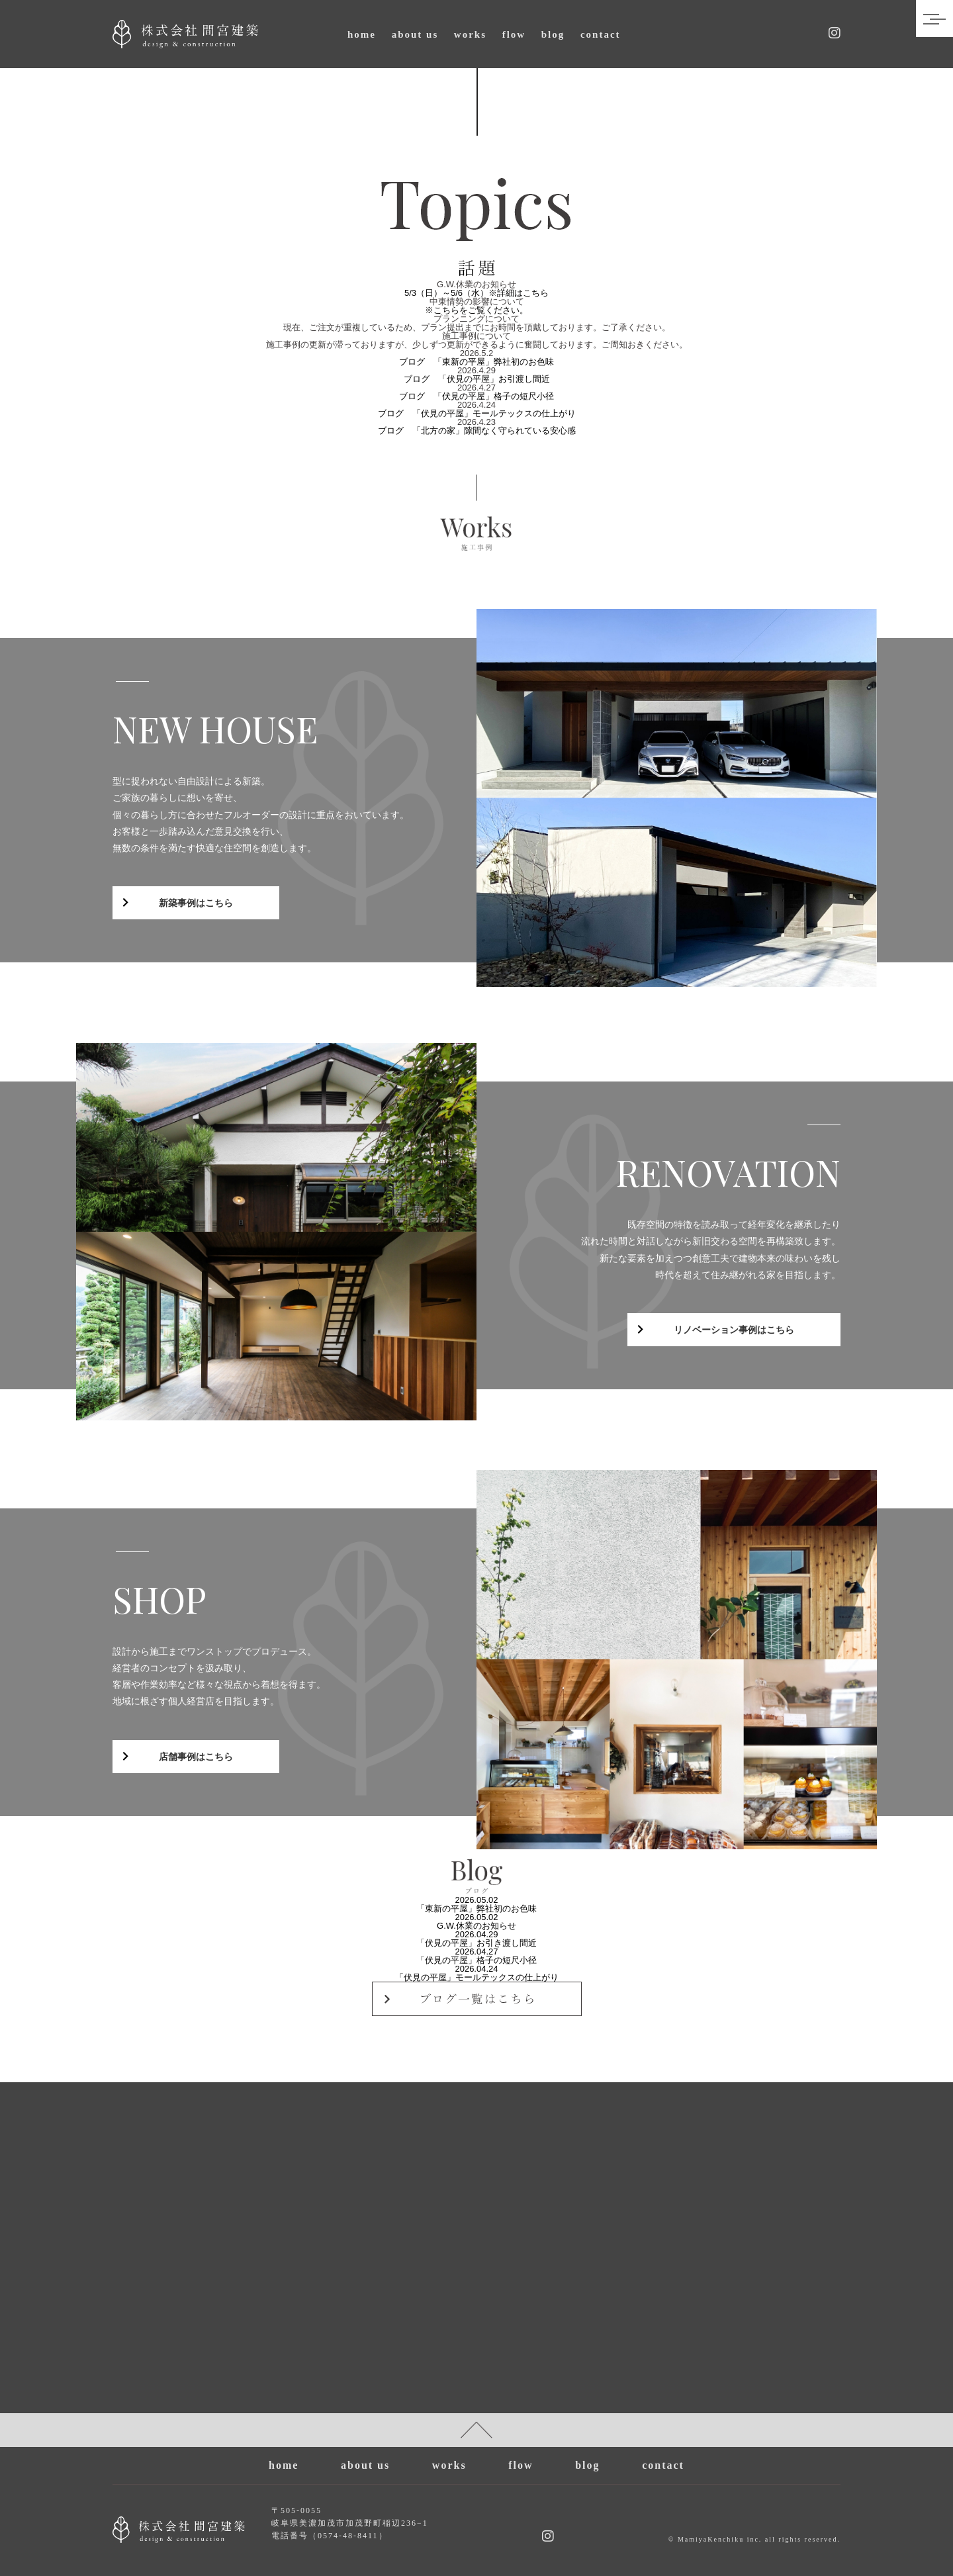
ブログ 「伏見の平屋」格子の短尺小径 (476, 396)
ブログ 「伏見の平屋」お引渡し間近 (477, 379)
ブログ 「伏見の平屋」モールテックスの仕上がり (477, 413)
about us (415, 34)
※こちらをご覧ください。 (476, 310)
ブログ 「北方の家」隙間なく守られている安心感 (477, 431)
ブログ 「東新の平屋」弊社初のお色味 (476, 362)
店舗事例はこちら (196, 1756)
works (470, 34)
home (361, 34)
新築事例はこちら (196, 902)
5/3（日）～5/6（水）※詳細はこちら (476, 293)
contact (600, 34)
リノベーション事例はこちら (734, 1329)
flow (514, 34)
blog (553, 34)
